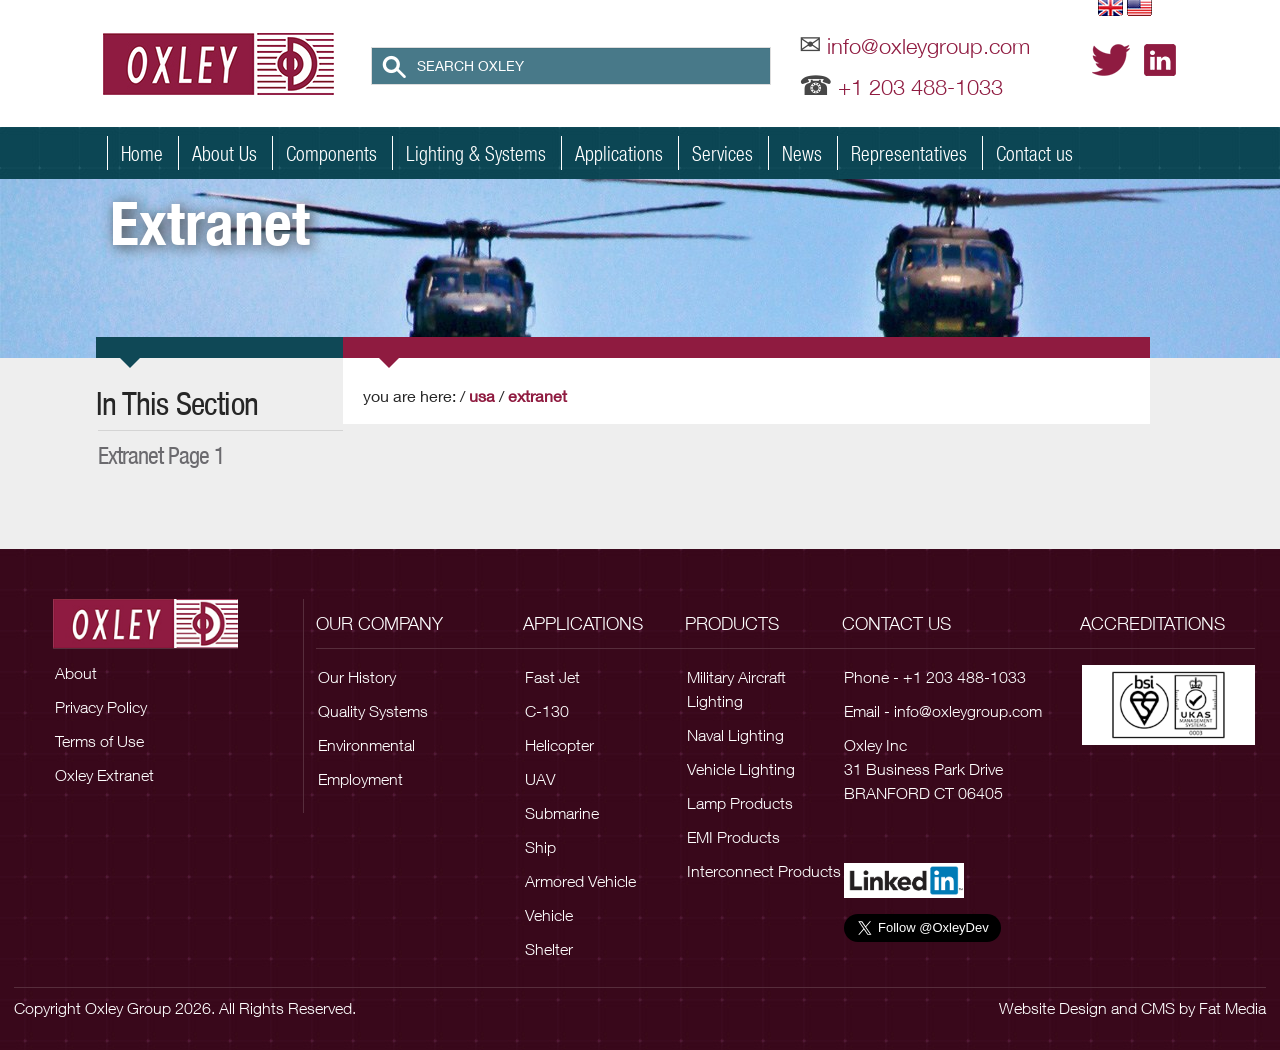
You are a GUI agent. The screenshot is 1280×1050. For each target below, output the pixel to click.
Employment (360, 779)
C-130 (547, 711)
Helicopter (559, 745)
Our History (357, 677)
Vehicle (549, 915)
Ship (540, 847)
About (76, 673)
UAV (540, 779)
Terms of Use (99, 741)
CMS (1158, 1008)
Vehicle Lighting (741, 769)
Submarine (562, 813)
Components (331, 153)
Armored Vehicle (580, 881)
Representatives (909, 153)
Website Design (1053, 1008)
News (802, 153)
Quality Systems (373, 711)
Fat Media (1232, 1008)
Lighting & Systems (476, 153)
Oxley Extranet (104, 775)
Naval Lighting (735, 735)
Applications (619, 153)
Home (142, 153)
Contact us (1034, 153)
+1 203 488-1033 (920, 87)
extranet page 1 (161, 455)
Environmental (366, 745)
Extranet (537, 395)
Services (722, 153)
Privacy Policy (101, 707)
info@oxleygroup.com (928, 46)
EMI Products (733, 837)
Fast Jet (552, 677)
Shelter (549, 949)
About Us (224, 153)
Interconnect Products (764, 871)
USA (482, 395)
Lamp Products (740, 803)
